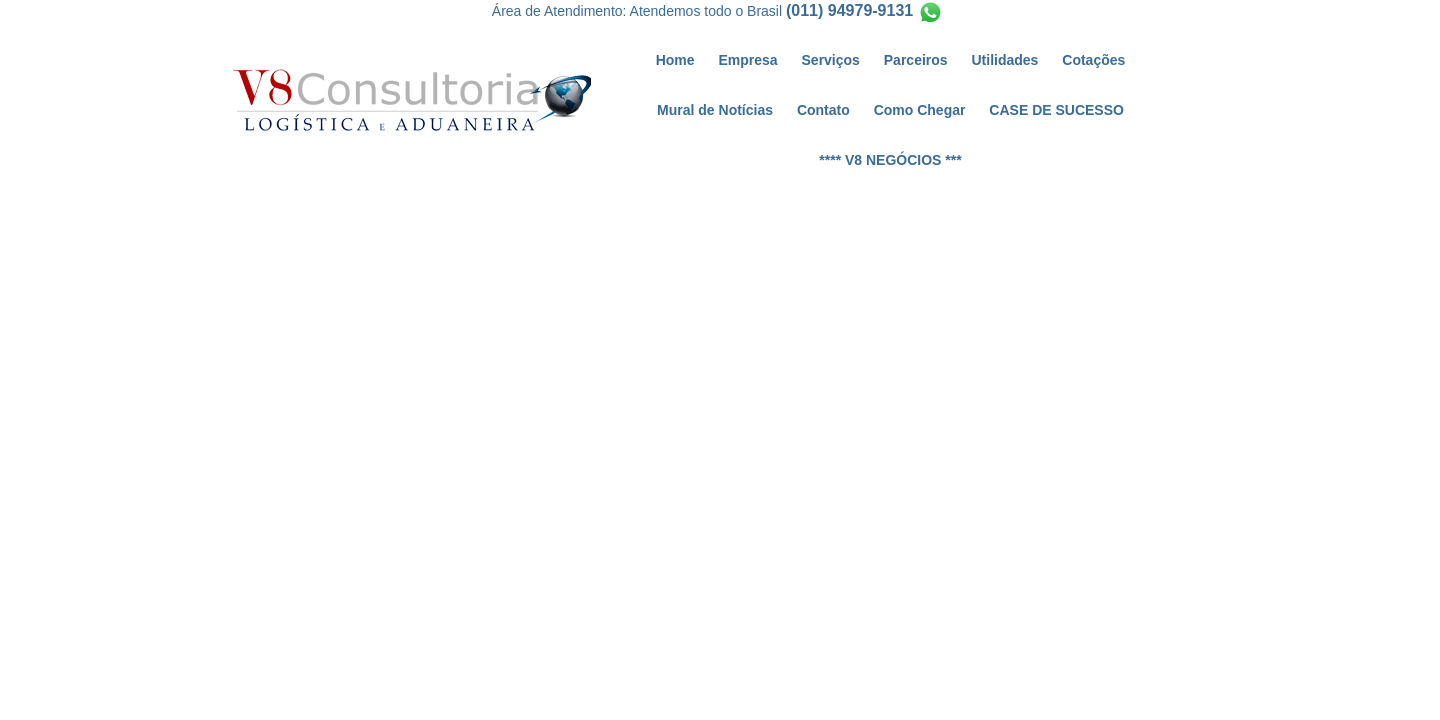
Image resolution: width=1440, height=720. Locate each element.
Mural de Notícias (715, 110)
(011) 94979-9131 (849, 10)
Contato (823, 110)
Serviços (831, 60)
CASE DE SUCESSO (1056, 110)
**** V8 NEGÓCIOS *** (890, 160)
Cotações (1093, 60)
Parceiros (916, 60)
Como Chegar (920, 110)
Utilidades (1005, 60)
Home (675, 60)
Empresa (747, 60)
